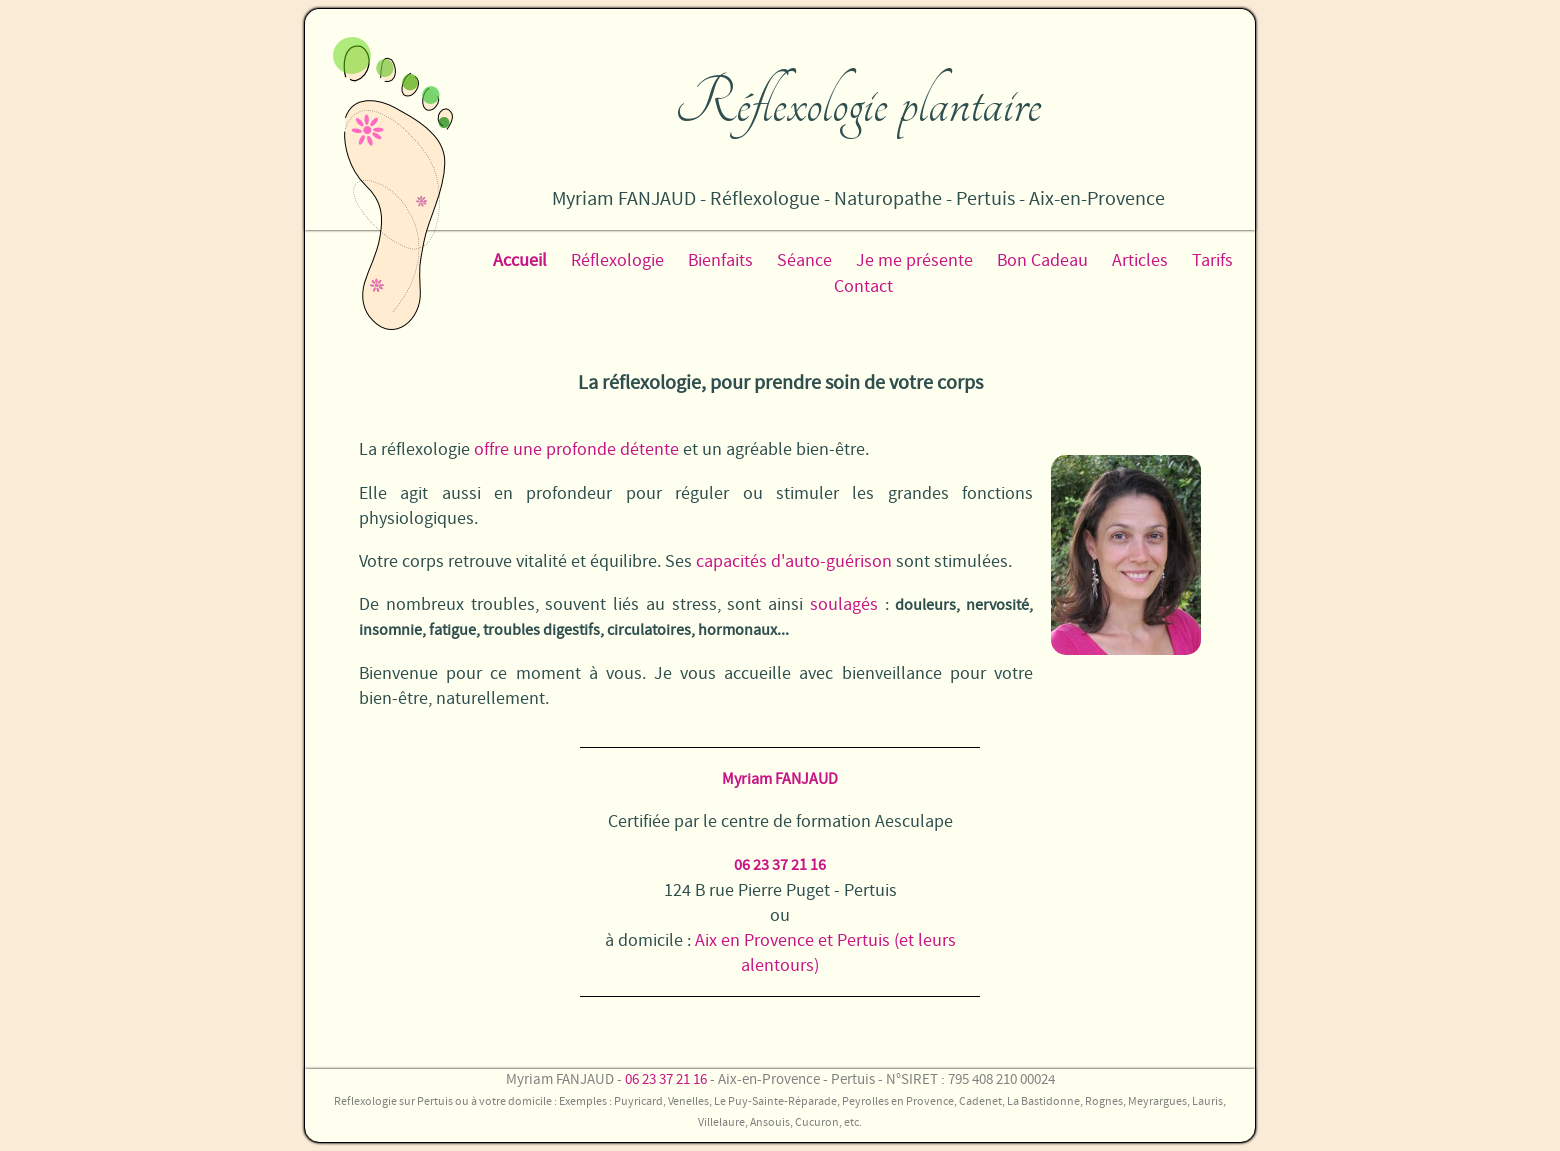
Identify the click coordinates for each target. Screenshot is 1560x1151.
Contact (863, 286)
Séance (804, 260)
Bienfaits (720, 260)
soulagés (844, 604)
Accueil (520, 260)
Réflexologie (617, 260)
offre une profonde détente (576, 449)
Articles (1140, 260)
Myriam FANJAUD (780, 779)
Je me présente (914, 260)
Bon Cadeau (1042, 260)
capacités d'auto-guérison (794, 561)
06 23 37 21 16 (780, 865)
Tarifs (1212, 260)
